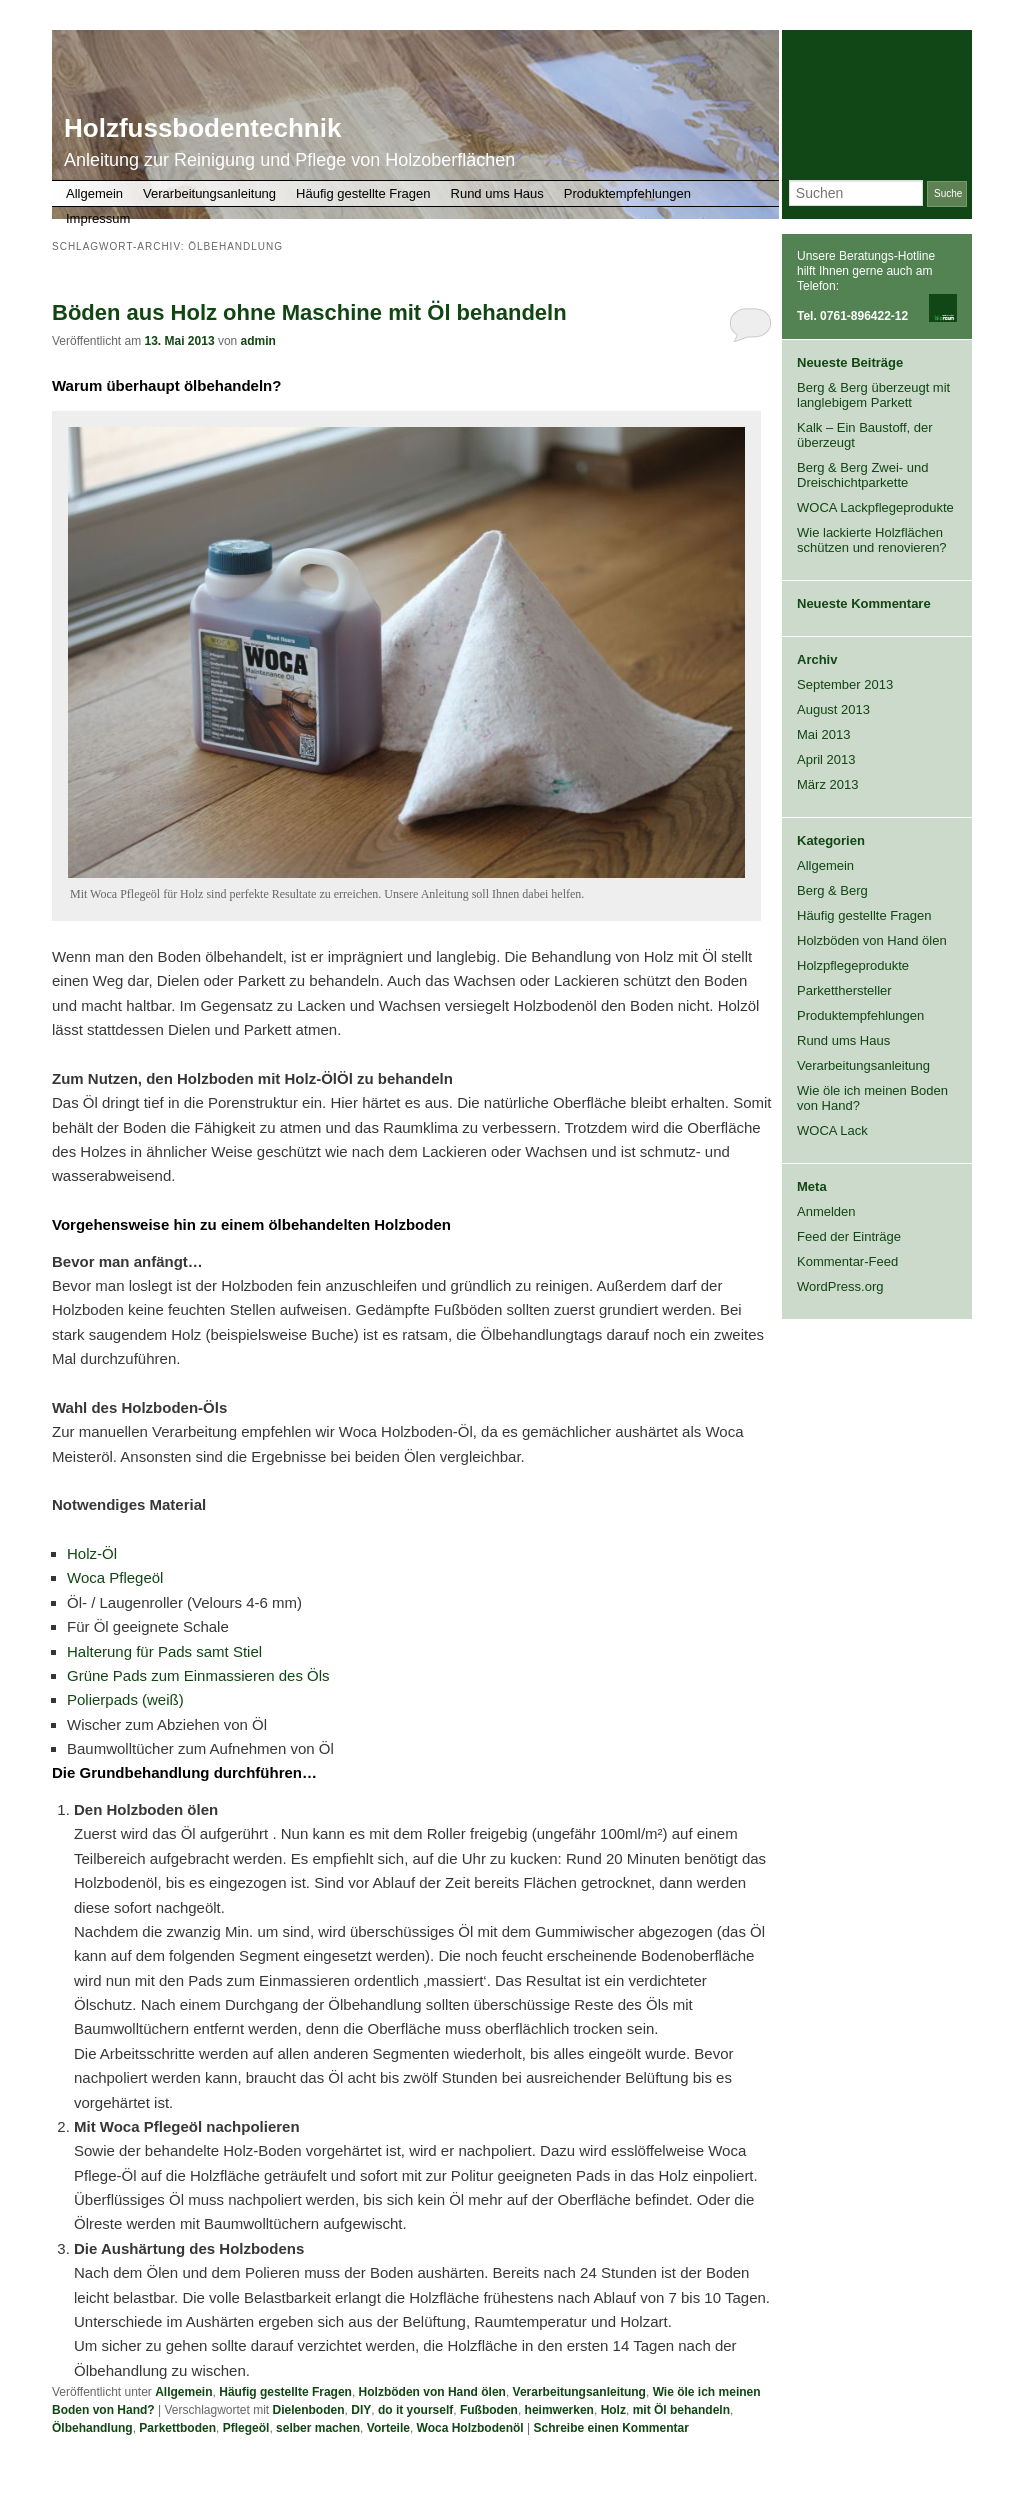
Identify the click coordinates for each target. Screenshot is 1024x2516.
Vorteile (388, 2428)
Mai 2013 (823, 734)
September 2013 (845, 684)
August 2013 (833, 709)
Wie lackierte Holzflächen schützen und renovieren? (872, 540)
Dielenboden (309, 2410)
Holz (613, 2410)
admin (258, 341)
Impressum (98, 218)
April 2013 (826, 759)
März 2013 (827, 784)
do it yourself (415, 2410)
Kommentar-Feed (847, 1261)
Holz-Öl (92, 1553)
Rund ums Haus (497, 193)
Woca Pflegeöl (115, 1577)
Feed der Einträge (849, 1236)
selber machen (318, 2428)
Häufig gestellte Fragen (363, 193)
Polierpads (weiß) (125, 1699)
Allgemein (94, 193)
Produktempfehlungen (627, 193)
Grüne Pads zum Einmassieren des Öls (198, 1675)
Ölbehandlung (92, 2428)
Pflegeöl (246, 2428)
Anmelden (826, 1211)
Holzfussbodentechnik (202, 128)
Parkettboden (177, 2428)
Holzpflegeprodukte (853, 965)
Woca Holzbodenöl (470, 2428)
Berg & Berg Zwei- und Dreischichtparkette (863, 475)
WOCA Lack (832, 1130)
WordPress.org (840, 1286)
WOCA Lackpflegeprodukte (875, 507)
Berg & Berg (832, 890)
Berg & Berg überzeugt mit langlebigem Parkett (873, 395)
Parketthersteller (844, 990)
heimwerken (559, 2410)
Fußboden (489, 2410)
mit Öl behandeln (681, 2410)
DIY (361, 2410)
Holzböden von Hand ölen (432, 2392)
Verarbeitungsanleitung (209, 193)
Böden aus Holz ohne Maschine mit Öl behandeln (309, 312)
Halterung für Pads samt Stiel (164, 1651)
